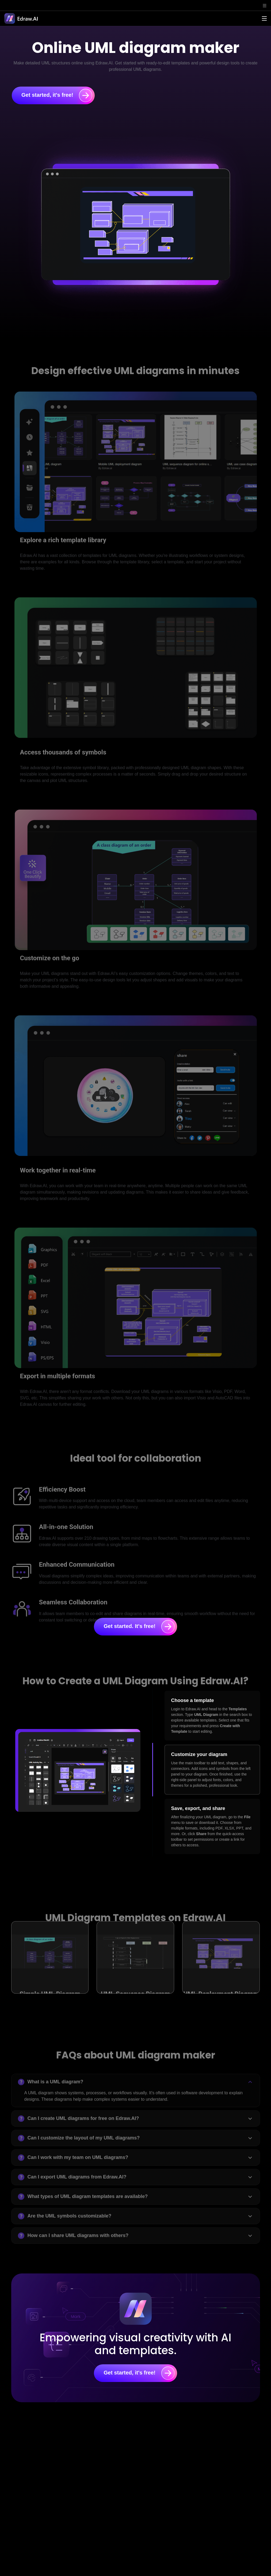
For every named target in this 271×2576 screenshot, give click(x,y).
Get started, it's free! (56, 95)
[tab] (212, 1715)
